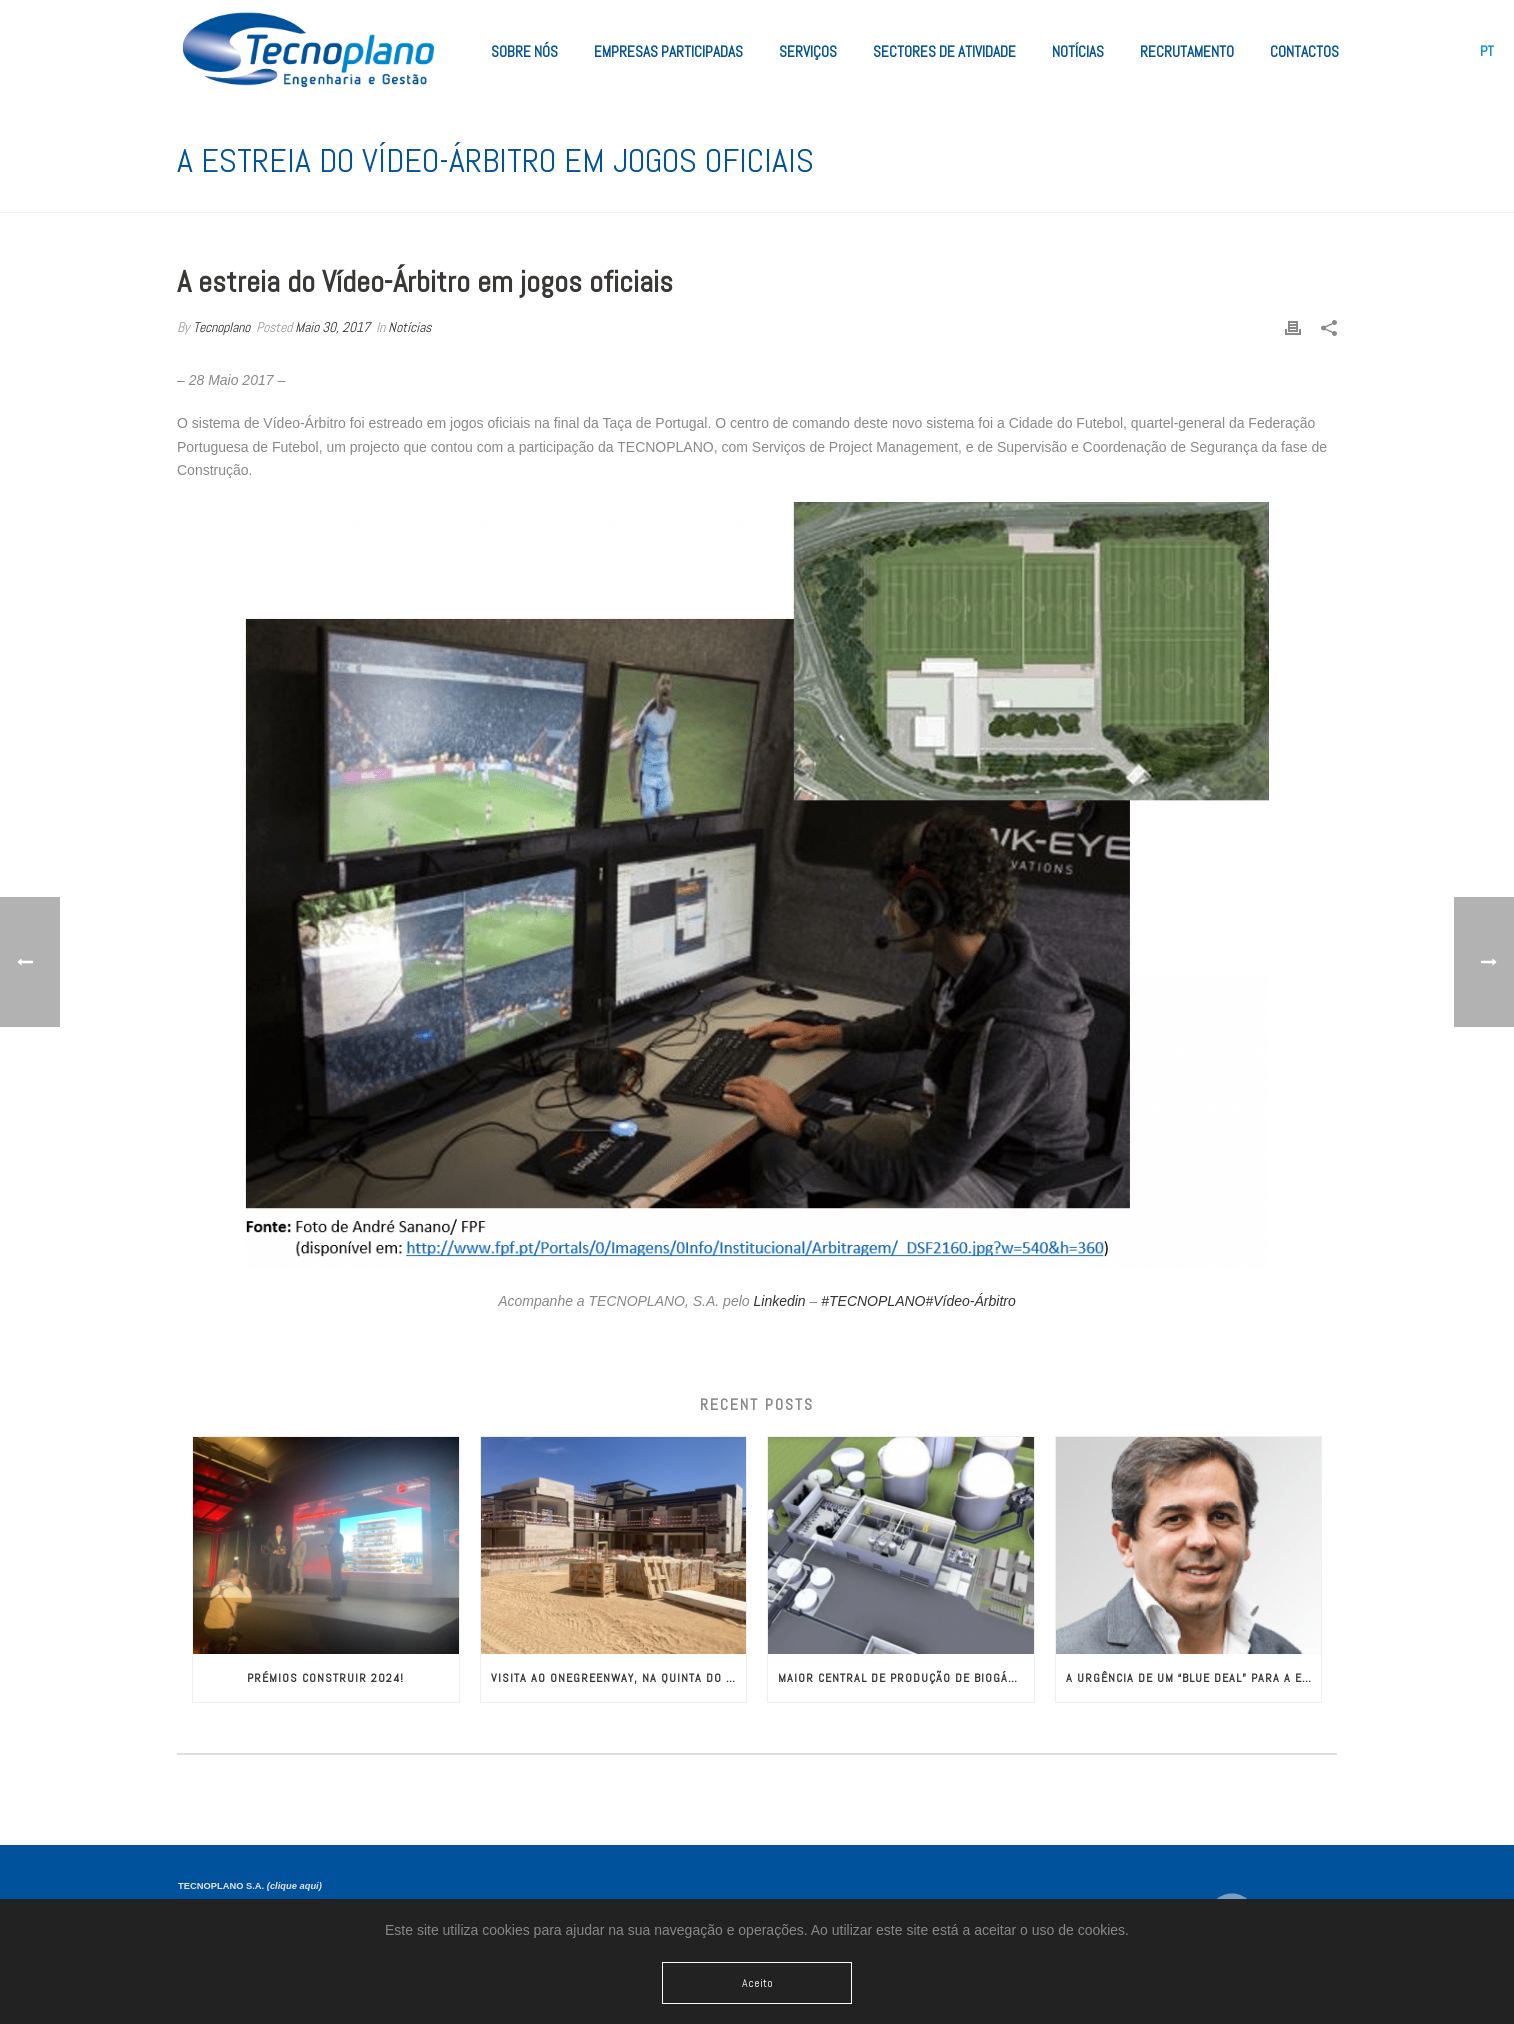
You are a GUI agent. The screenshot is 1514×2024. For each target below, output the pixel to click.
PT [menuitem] (1487, 51)
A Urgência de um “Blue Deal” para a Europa (1194, 1678)
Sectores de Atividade (944, 51)
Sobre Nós (524, 51)
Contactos (1304, 51)
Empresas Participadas (668, 51)
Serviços (808, 51)
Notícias (1078, 51)
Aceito (757, 1983)
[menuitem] (1487, 51)
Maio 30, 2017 (332, 327)
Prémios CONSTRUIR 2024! (325, 1678)
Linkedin (779, 1301)
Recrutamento (1187, 51)
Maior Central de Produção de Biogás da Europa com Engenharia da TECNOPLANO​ (906, 1678)
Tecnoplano (221, 327)
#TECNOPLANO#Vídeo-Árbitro (918, 1301)
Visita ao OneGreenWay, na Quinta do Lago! (619, 1678)
